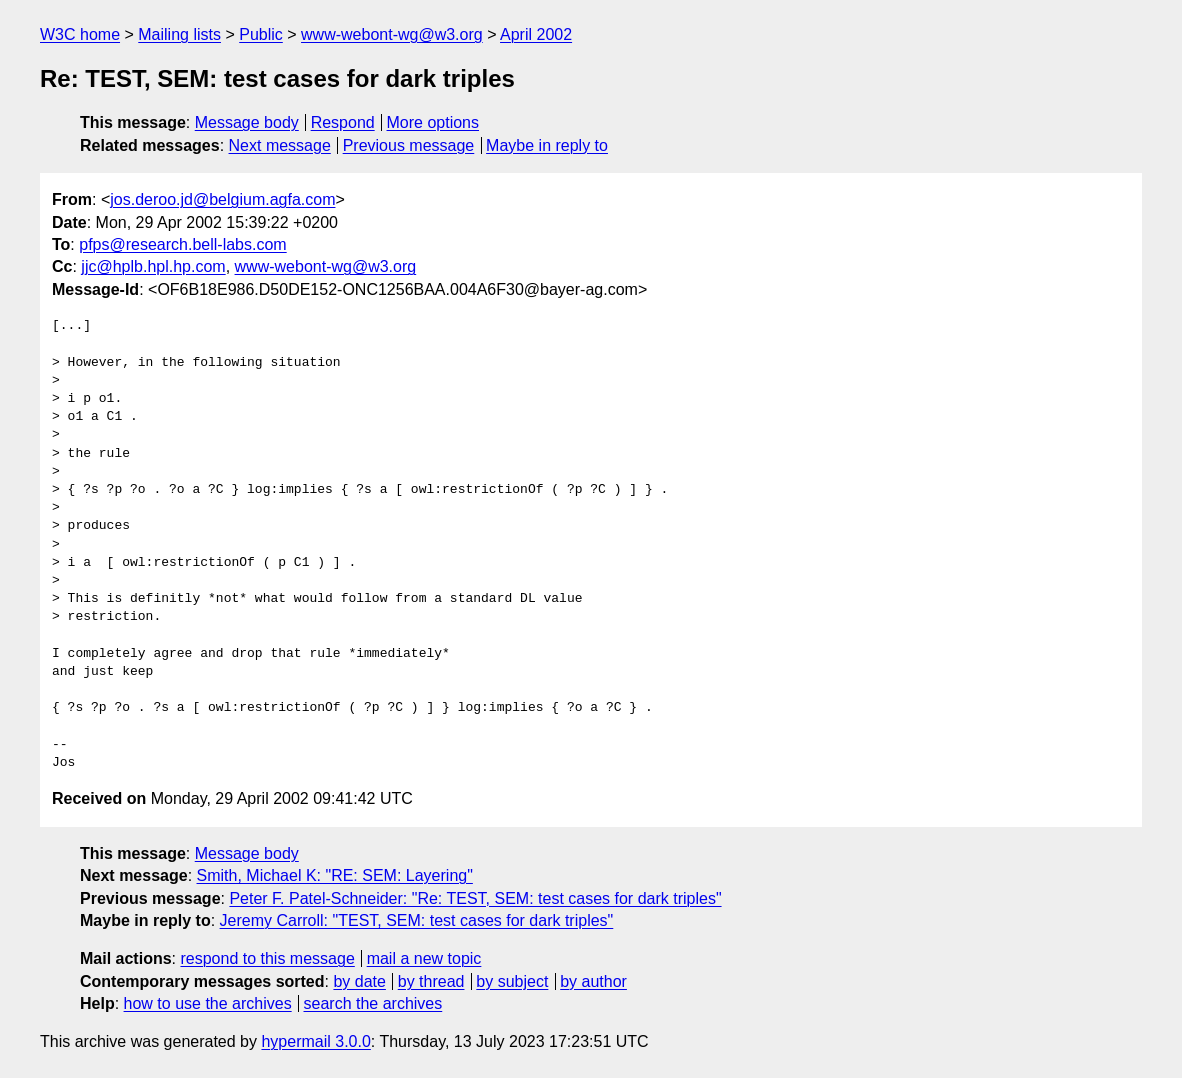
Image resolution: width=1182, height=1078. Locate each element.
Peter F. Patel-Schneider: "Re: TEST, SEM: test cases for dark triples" (475, 898)
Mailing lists (179, 34)
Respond (343, 122)
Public (261, 34)
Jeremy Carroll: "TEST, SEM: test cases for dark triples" (417, 920)
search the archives (373, 1003)
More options (433, 122)
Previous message (409, 145)
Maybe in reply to (547, 145)
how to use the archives (208, 1003)
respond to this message (267, 958)
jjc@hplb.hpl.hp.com (153, 266)
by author (593, 981)
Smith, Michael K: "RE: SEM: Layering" (335, 875)
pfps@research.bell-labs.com (182, 244)
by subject (512, 981)
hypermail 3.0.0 (315, 1041)
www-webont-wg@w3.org (392, 34)
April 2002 (536, 34)
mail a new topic (424, 958)
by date (359, 981)
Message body (247, 122)
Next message (280, 145)
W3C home (80, 34)
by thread (431, 981)
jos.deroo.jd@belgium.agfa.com (222, 199)
